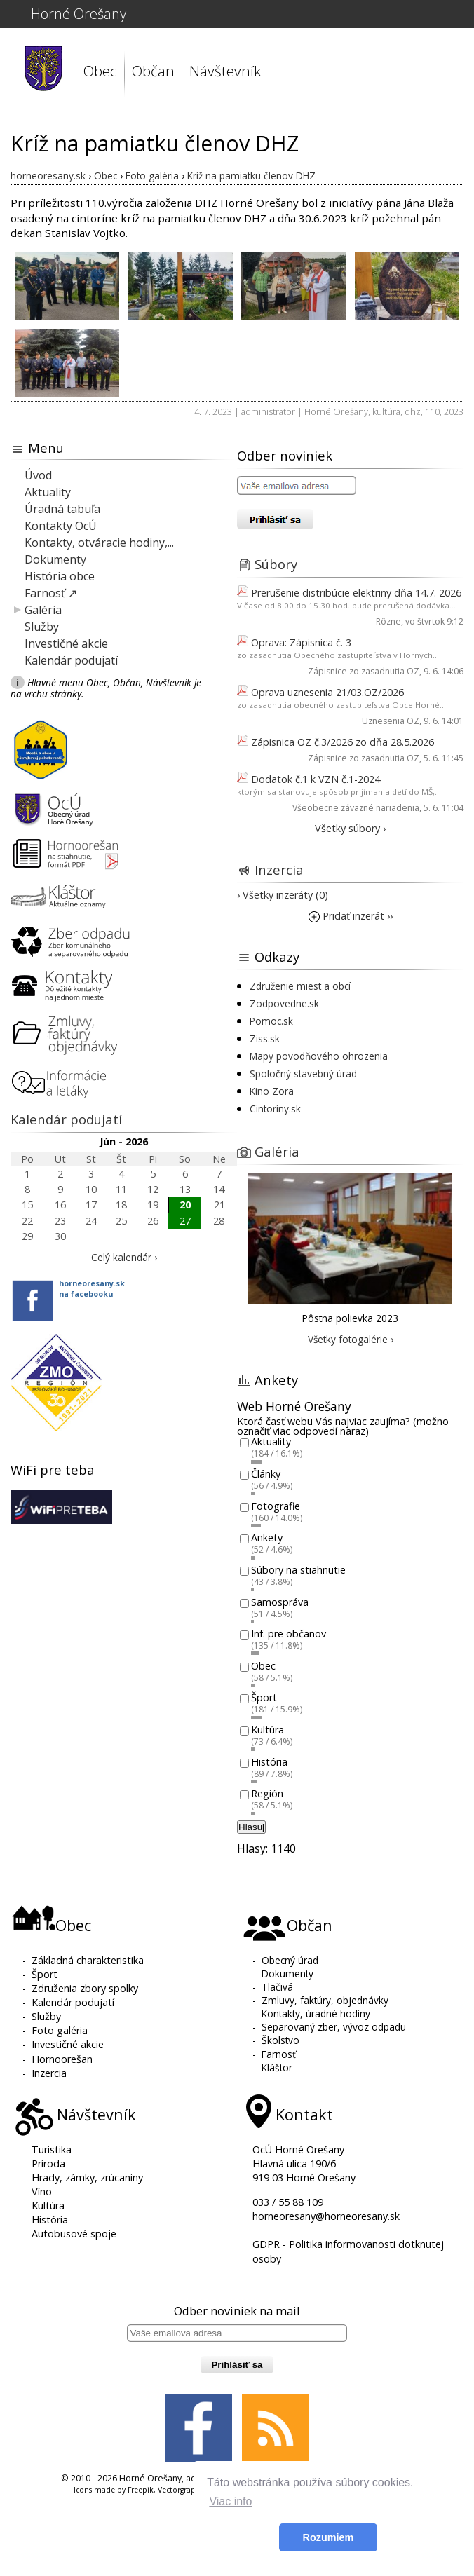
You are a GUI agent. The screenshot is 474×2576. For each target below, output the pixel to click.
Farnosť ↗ (51, 593)
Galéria (43, 610)
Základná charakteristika (88, 1960)
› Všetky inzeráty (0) (282, 894)
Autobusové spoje (74, 2233)
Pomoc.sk (271, 1021)
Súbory (276, 564)
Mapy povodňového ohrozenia (319, 1056)
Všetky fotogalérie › (350, 1339)
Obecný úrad (290, 1960)
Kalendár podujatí (71, 660)
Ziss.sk (265, 1038)
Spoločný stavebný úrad (303, 1073)
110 (432, 411)
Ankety (267, 1538)
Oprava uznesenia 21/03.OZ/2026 (327, 692)
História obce (60, 576)
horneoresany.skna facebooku (92, 1288)
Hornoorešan (62, 2059)
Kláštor (277, 2067)
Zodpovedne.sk (284, 1003)
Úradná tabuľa (62, 509)
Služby (42, 626)
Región (267, 1794)
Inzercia (279, 869)
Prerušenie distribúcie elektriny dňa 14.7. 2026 (356, 592)
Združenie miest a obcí (300, 986)
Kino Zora (272, 1091)
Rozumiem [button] (328, 2537)
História (269, 1762)
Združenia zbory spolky (85, 1988)
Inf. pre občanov (288, 1634)
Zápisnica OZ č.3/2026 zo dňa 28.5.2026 (342, 742)
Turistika (52, 2149)
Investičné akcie (66, 643)
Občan (153, 71)
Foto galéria (60, 2030)
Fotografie (275, 1506)
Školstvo (280, 2040)
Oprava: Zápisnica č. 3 (301, 642)
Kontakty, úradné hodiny (316, 2013)
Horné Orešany (78, 13)
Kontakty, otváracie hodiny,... (99, 542)
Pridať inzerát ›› (351, 915)
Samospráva (280, 1602)
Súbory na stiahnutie (298, 1569)
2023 (453, 411)
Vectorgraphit (181, 2490)
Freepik (141, 2490)
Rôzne (388, 621)
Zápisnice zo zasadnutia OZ (363, 671)
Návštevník (225, 71)
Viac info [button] (230, 2501)
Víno (42, 2191)
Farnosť (279, 2054)
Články (265, 1473)
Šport (264, 1698)
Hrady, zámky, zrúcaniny (87, 2177)
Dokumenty (55, 559)
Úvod (38, 475)
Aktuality (48, 492)
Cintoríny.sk (275, 1108)
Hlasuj (251, 1827)
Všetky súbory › (350, 828)
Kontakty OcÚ (61, 525)
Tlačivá (277, 1987)
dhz (413, 411)
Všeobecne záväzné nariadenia (355, 808)
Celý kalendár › (124, 1257)
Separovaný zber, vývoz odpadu (334, 2026)
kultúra (386, 411)
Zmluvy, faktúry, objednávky (325, 2000)
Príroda (48, 2163)
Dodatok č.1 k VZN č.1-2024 (315, 779)
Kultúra (267, 1729)
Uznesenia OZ (390, 721)
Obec (100, 71)
